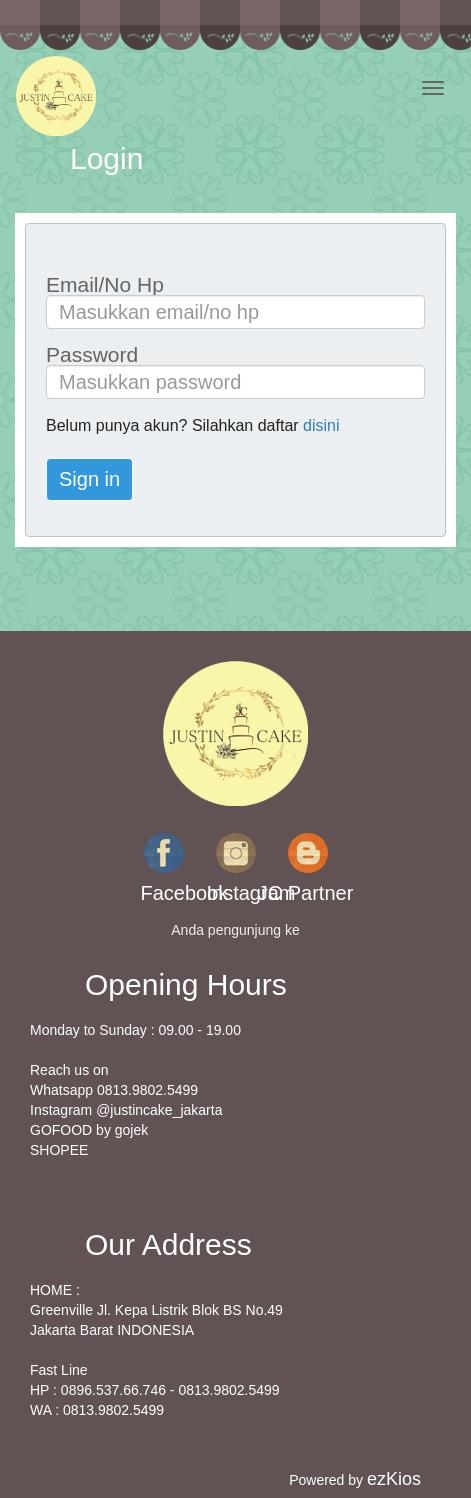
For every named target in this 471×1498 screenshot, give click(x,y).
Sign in (89, 479)
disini (321, 425)
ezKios (394, 1479)
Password (92, 354)
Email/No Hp (105, 284)
